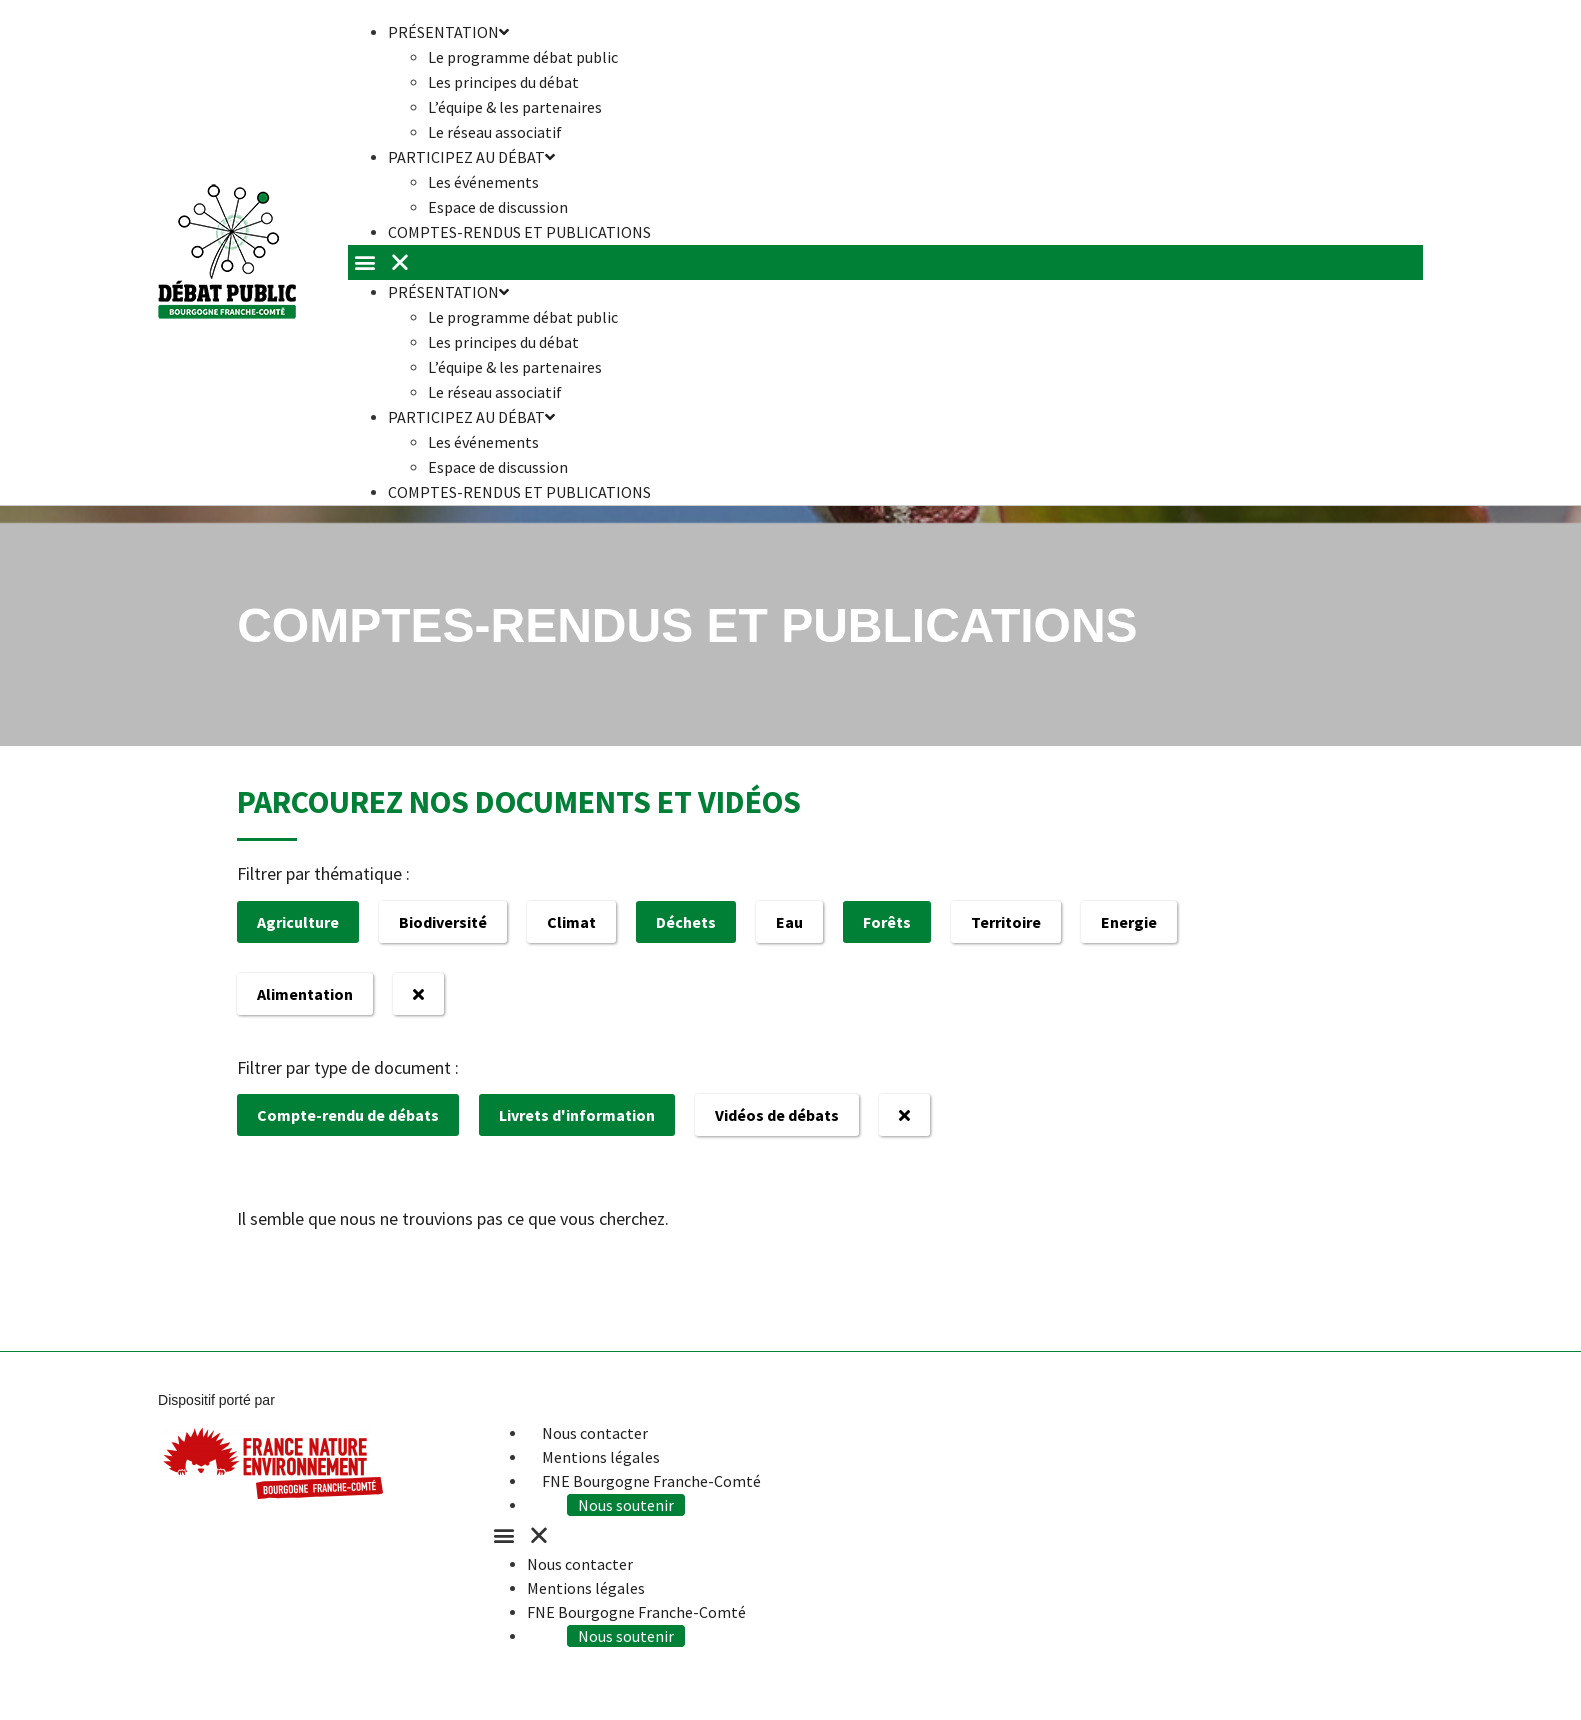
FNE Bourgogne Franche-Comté (651, 1481)
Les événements (483, 182)
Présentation (448, 292)
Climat (571, 922)
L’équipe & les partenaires (515, 107)
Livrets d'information (577, 1115)
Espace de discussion (498, 467)
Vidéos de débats (777, 1115)
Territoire (1006, 922)
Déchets (686, 922)
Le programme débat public (523, 57)
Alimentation (305, 994)
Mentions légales (601, 1457)
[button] (885, 262)
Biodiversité (443, 922)
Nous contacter (595, 1433)
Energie (1129, 922)
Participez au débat (471, 157)
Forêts (887, 922)
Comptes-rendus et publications (519, 232)
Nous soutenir (626, 1505)
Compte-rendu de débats (348, 1115)
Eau (789, 922)
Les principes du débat (503, 82)
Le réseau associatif (495, 392)
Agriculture (298, 922)
